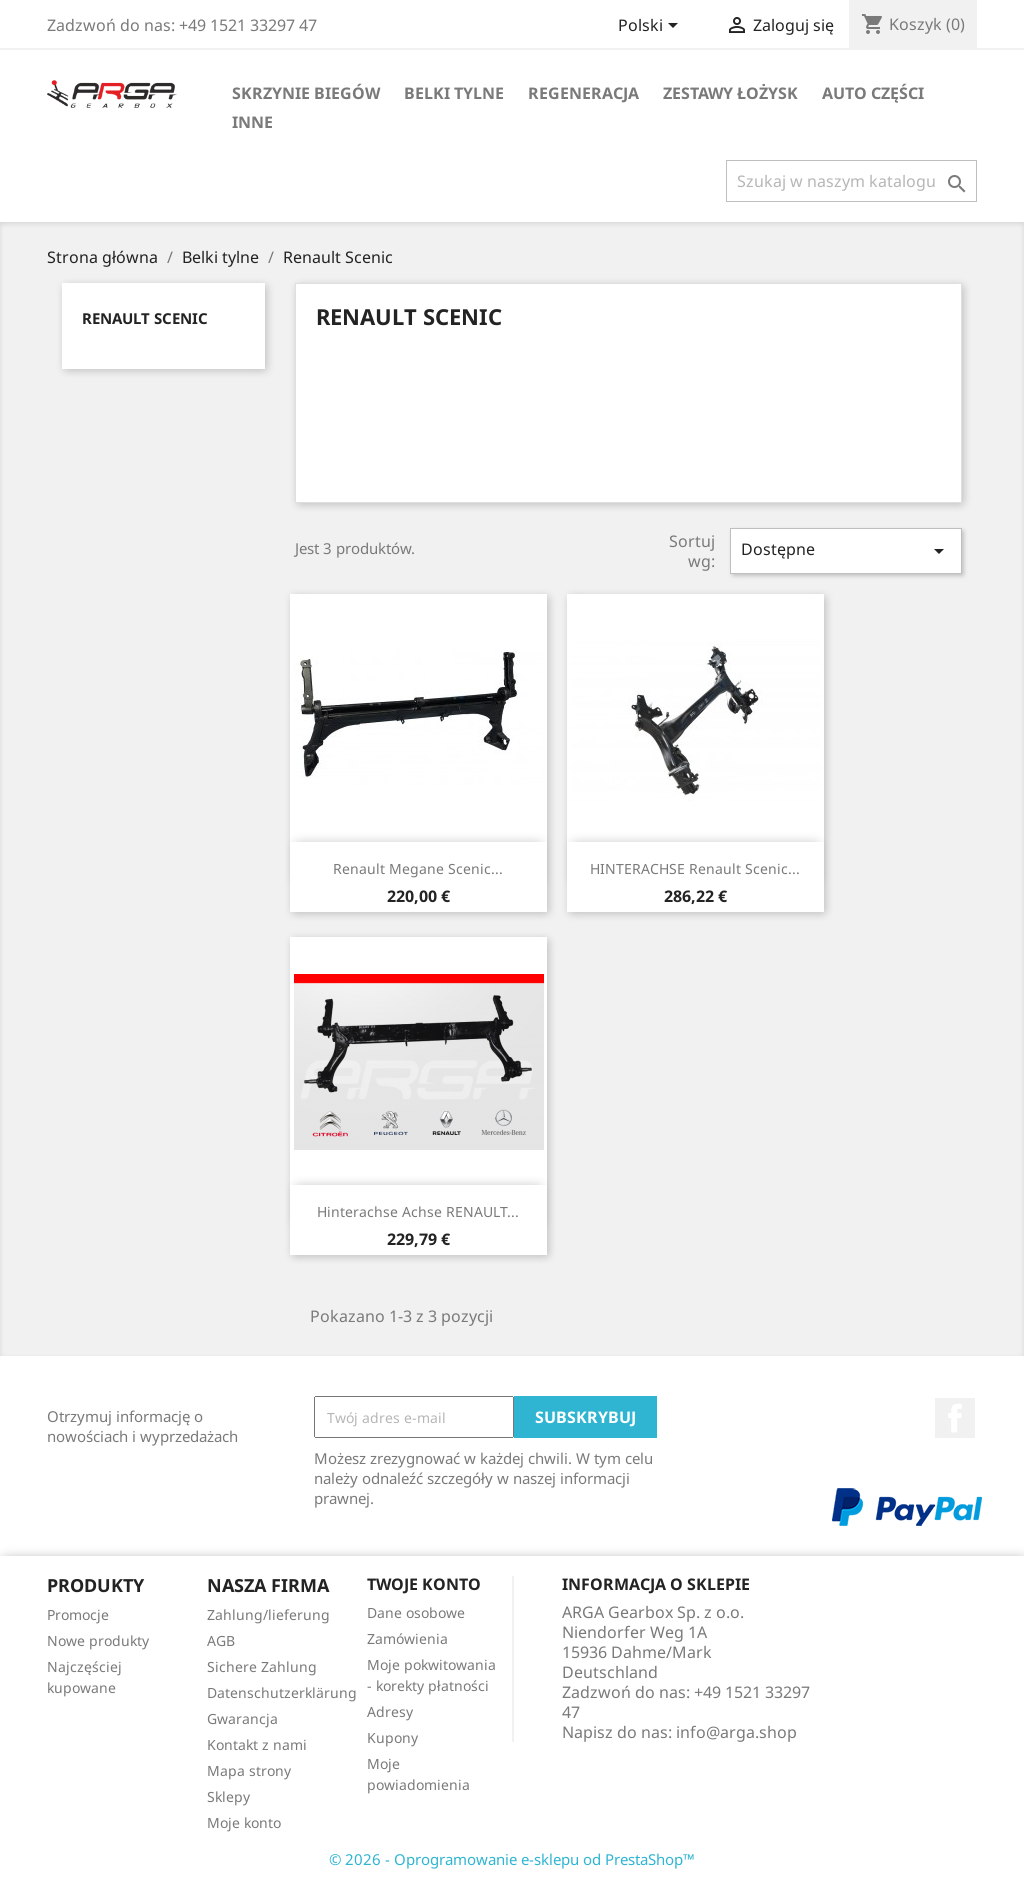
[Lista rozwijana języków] (651, 27)
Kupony (392, 1737)
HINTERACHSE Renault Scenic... (695, 868)
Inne (252, 122)
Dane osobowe (416, 1612)
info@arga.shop (736, 1732)
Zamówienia (407, 1638)
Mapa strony (249, 1770)
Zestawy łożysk (730, 93)
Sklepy (228, 1796)
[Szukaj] (851, 181)
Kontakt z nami (257, 1744)
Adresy (390, 1711)
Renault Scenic (145, 318)
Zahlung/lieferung (268, 1614)
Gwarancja (242, 1718)
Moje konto (244, 1822)
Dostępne (846, 550)
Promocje (78, 1614)
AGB (221, 1640)
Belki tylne (454, 93)
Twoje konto (424, 1584)
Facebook (955, 1418)
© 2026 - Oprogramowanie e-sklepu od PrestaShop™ (512, 1859)
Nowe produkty (98, 1640)
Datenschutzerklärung (282, 1692)
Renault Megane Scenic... (418, 868)
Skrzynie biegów (306, 93)
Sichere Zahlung (262, 1666)
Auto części (873, 93)
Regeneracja (583, 93)
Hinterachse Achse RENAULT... (418, 1211)
